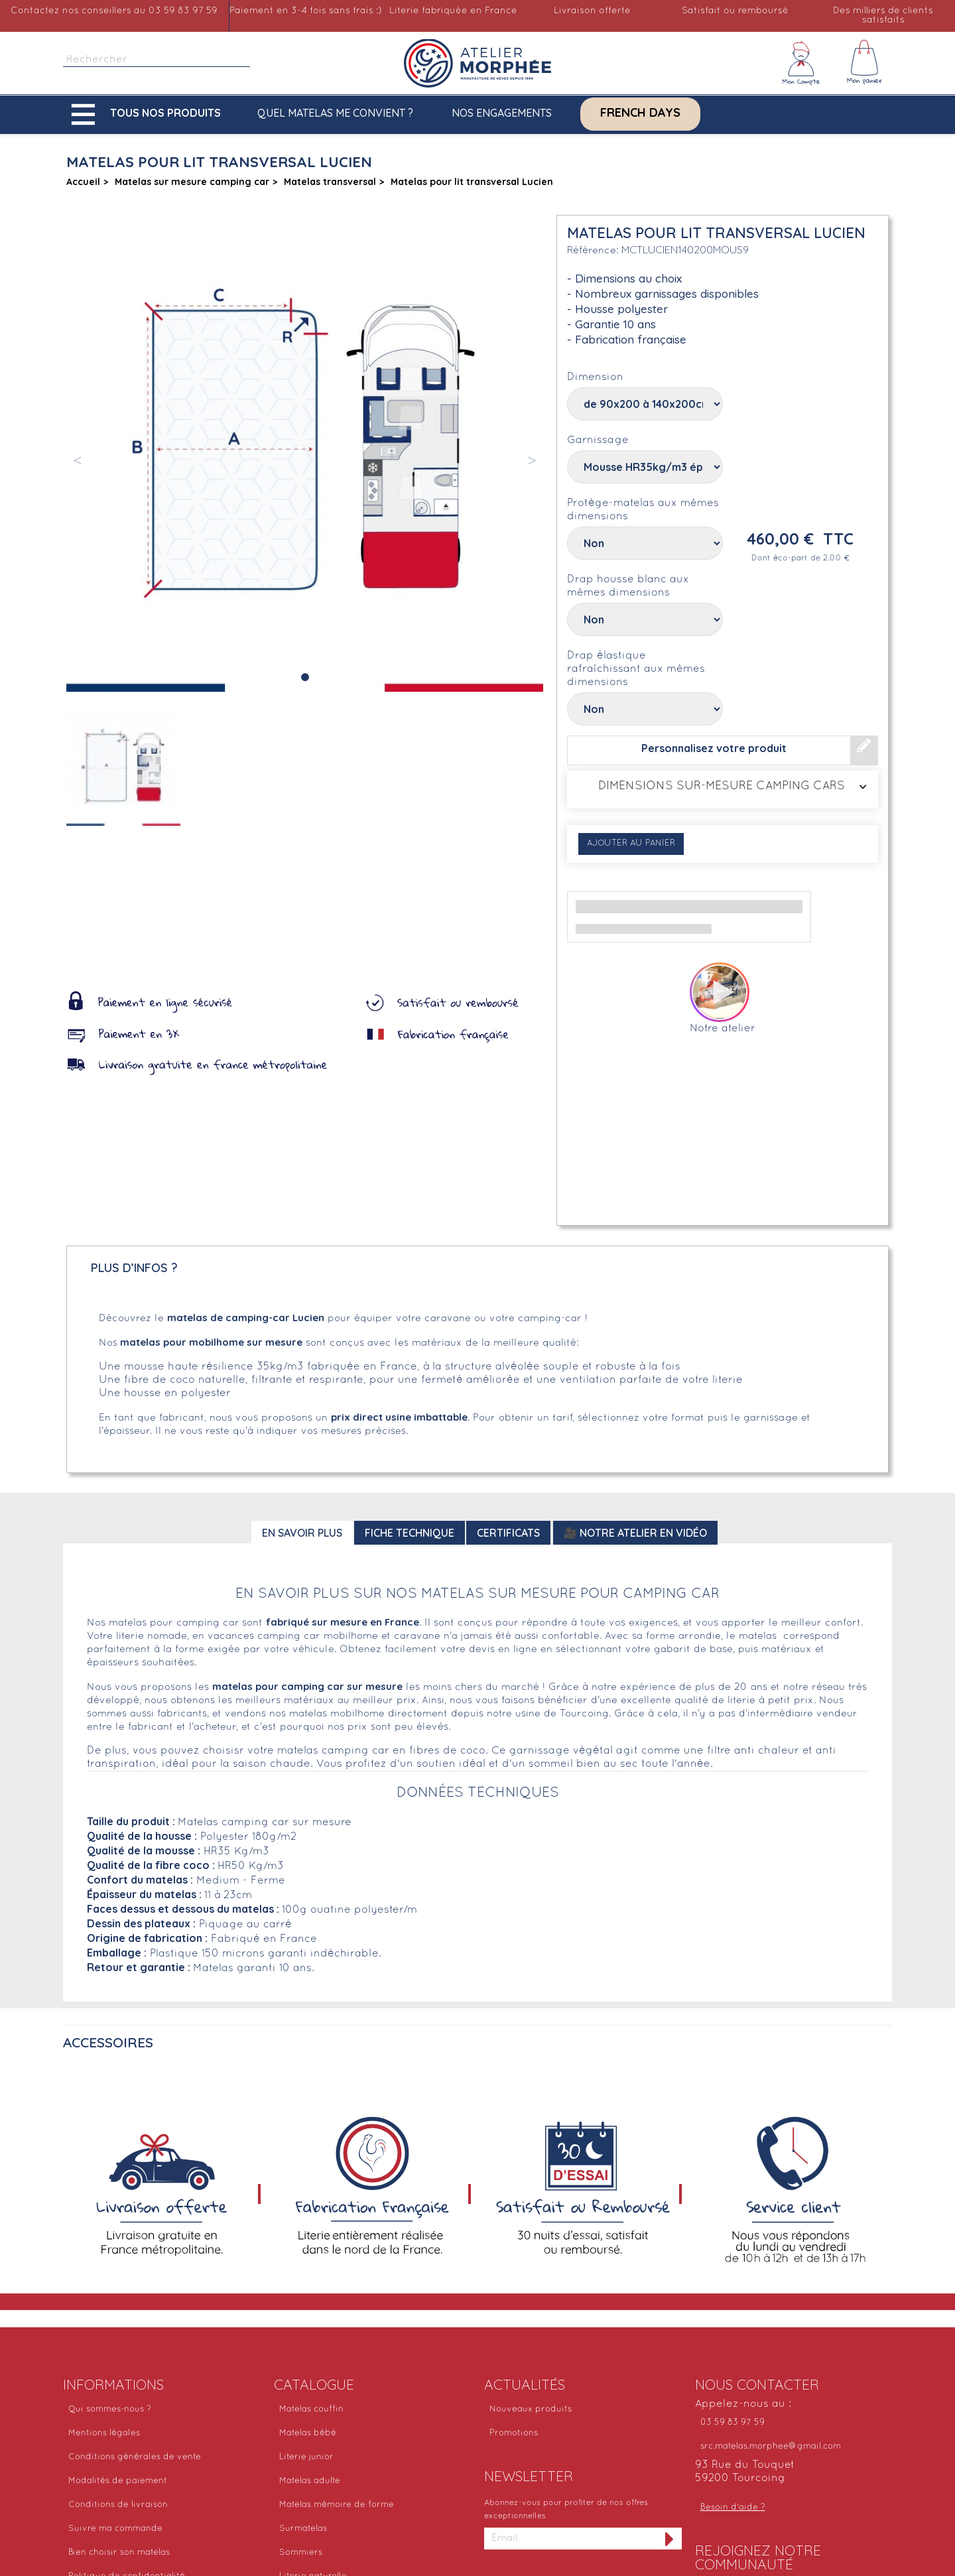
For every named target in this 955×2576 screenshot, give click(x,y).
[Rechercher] (156, 60)
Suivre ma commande (115, 2529)
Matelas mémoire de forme (336, 2505)
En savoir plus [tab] (302, 1532)
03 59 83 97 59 (732, 2423)
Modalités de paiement (117, 2481)
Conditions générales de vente (134, 2457)
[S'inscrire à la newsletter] (670, 2538)
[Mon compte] (801, 63)
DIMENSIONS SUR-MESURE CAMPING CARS (722, 787)
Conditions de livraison (118, 2505)
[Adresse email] (571, 2538)
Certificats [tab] (508, 1532)
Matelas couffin (311, 2410)
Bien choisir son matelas (119, 2553)
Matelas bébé (307, 2433)
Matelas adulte (309, 2481)
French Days (640, 112)
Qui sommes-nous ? (109, 2410)
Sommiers (300, 2553)
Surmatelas (303, 2529)
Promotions (513, 2433)
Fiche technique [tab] (409, 1532)
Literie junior (306, 2457)
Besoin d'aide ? (732, 2508)
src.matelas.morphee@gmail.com (770, 2447)
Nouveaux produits (530, 2410)
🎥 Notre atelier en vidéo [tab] (635, 1532)
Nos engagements (502, 112)
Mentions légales (104, 2433)
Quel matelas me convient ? (335, 112)
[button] (149, 114)
